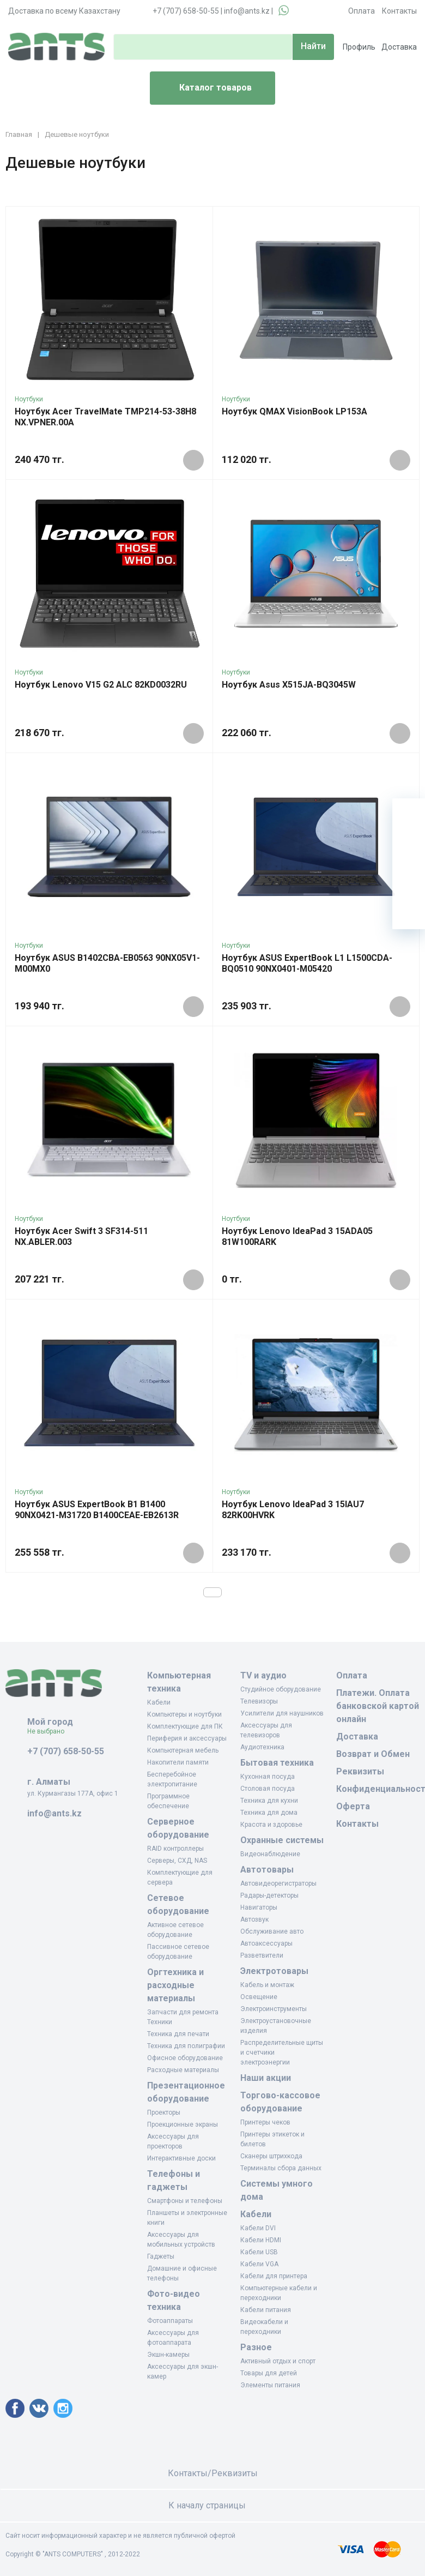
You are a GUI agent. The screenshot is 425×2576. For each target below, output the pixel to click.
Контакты (399, 11)
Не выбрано (49, 1731)
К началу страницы (212, 2505)
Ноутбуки (29, 399)
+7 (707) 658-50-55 (186, 11)
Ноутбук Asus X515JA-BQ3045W (289, 684)
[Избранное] (408, 847)
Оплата (361, 11)
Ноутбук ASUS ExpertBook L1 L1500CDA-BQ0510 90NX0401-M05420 (307, 963)
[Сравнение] (408, 880)
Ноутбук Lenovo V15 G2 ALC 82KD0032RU (101, 684)
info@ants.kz (247, 11)
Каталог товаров (205, 88)
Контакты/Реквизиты (213, 2473)
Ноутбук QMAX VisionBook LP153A (294, 411)
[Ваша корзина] (408, 814)
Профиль (359, 47)
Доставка (399, 47)
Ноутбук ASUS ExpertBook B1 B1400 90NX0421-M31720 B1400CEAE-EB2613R (97, 1509)
